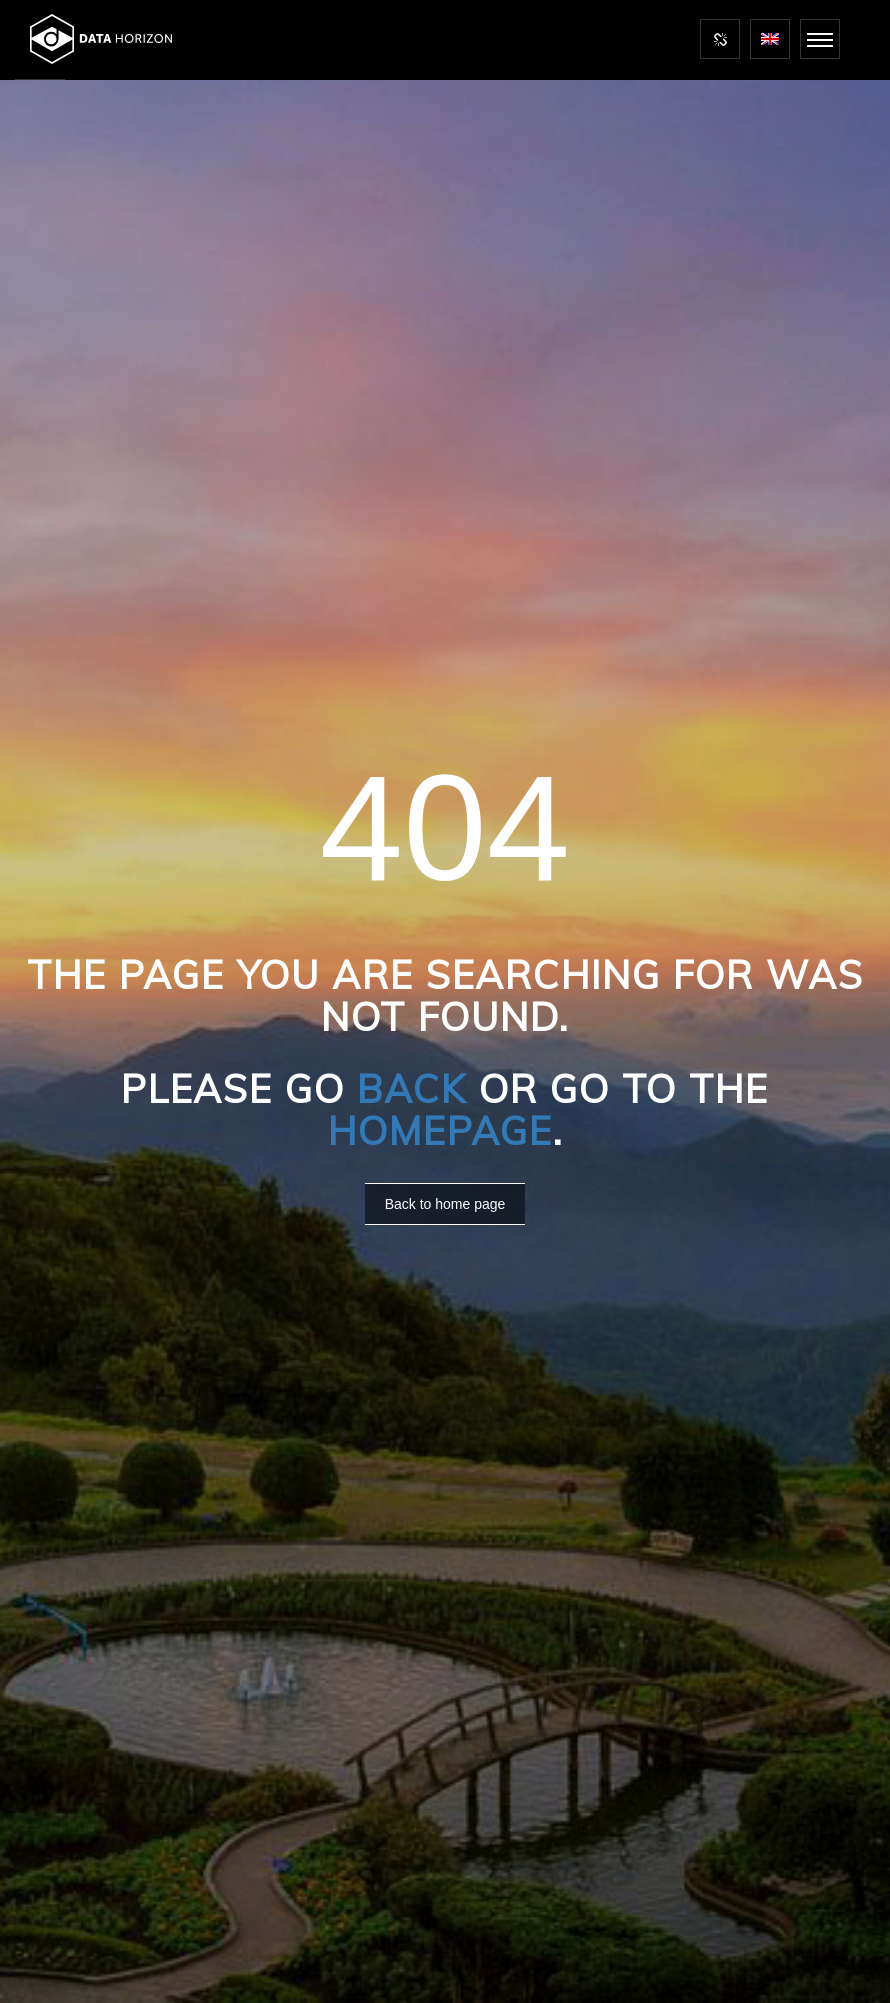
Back (412, 1089)
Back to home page (445, 1204)
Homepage (440, 1131)
